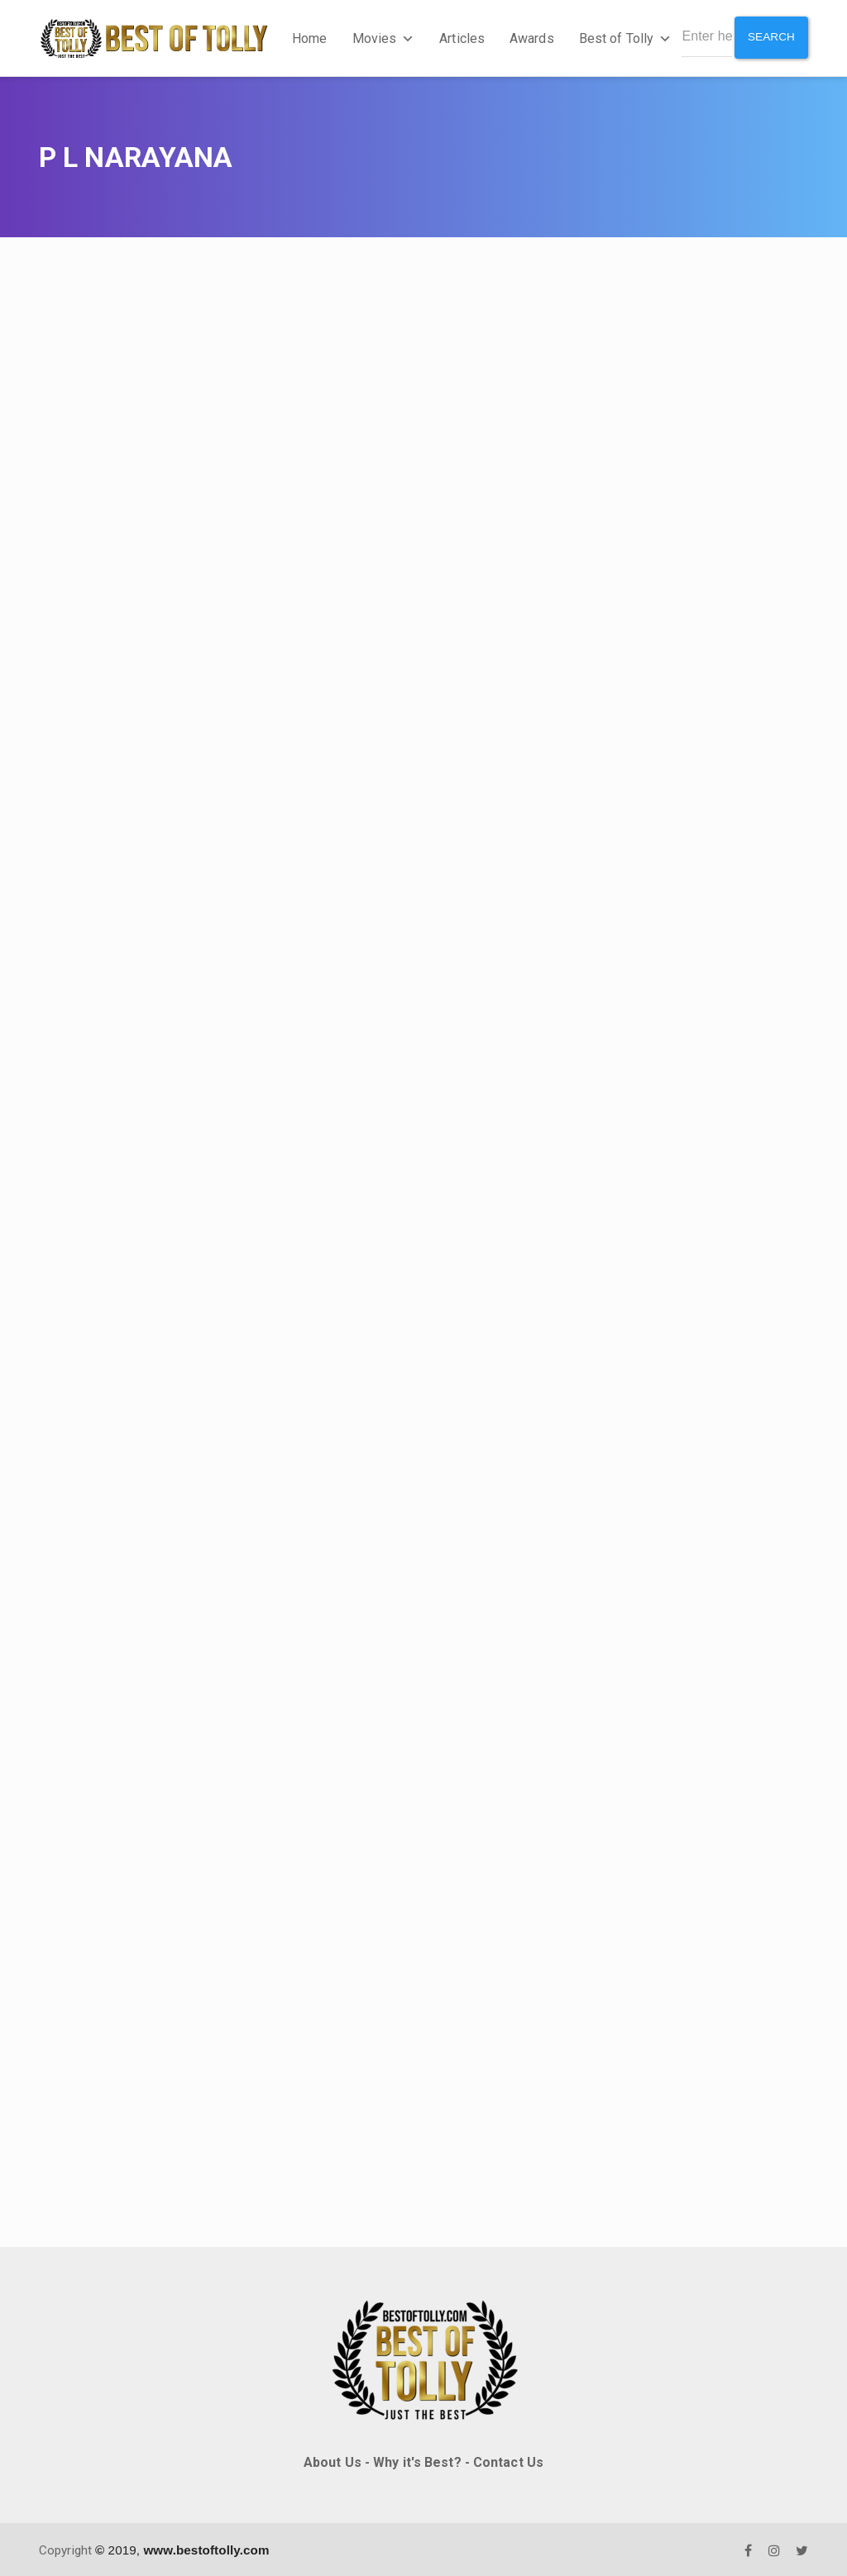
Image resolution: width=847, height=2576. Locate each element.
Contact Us (508, 2460)
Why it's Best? (417, 2460)
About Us (332, 2460)
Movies (381, 37)
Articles (460, 37)
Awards (530, 37)
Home (307, 37)
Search (770, 36)
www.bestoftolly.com (206, 2547)
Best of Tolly (623, 37)
